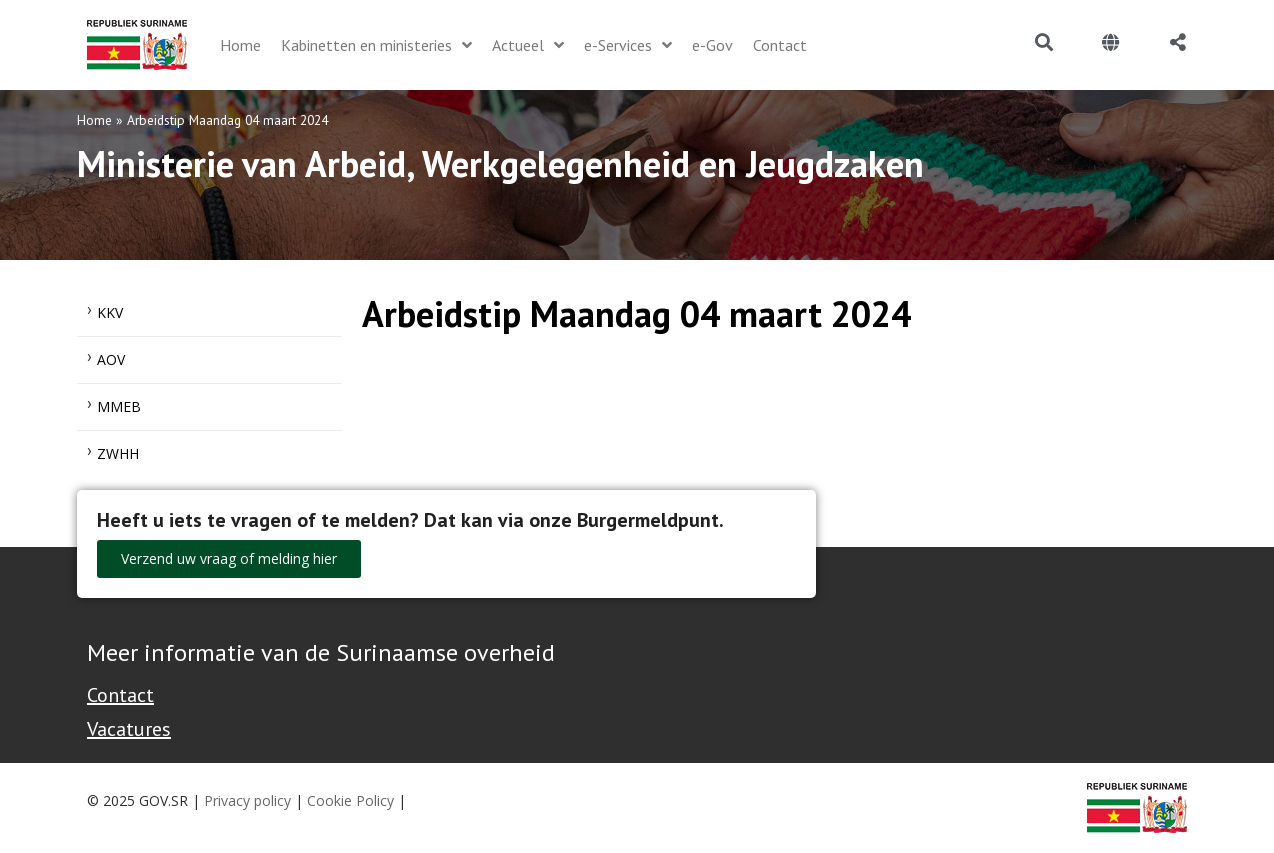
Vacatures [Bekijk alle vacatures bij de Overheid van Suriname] (129, 729)
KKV (110, 312)
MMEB (119, 406)
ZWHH (118, 453)
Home (94, 120)
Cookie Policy (350, 800)
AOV (111, 359)
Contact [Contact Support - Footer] (120, 695)
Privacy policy (247, 800)
